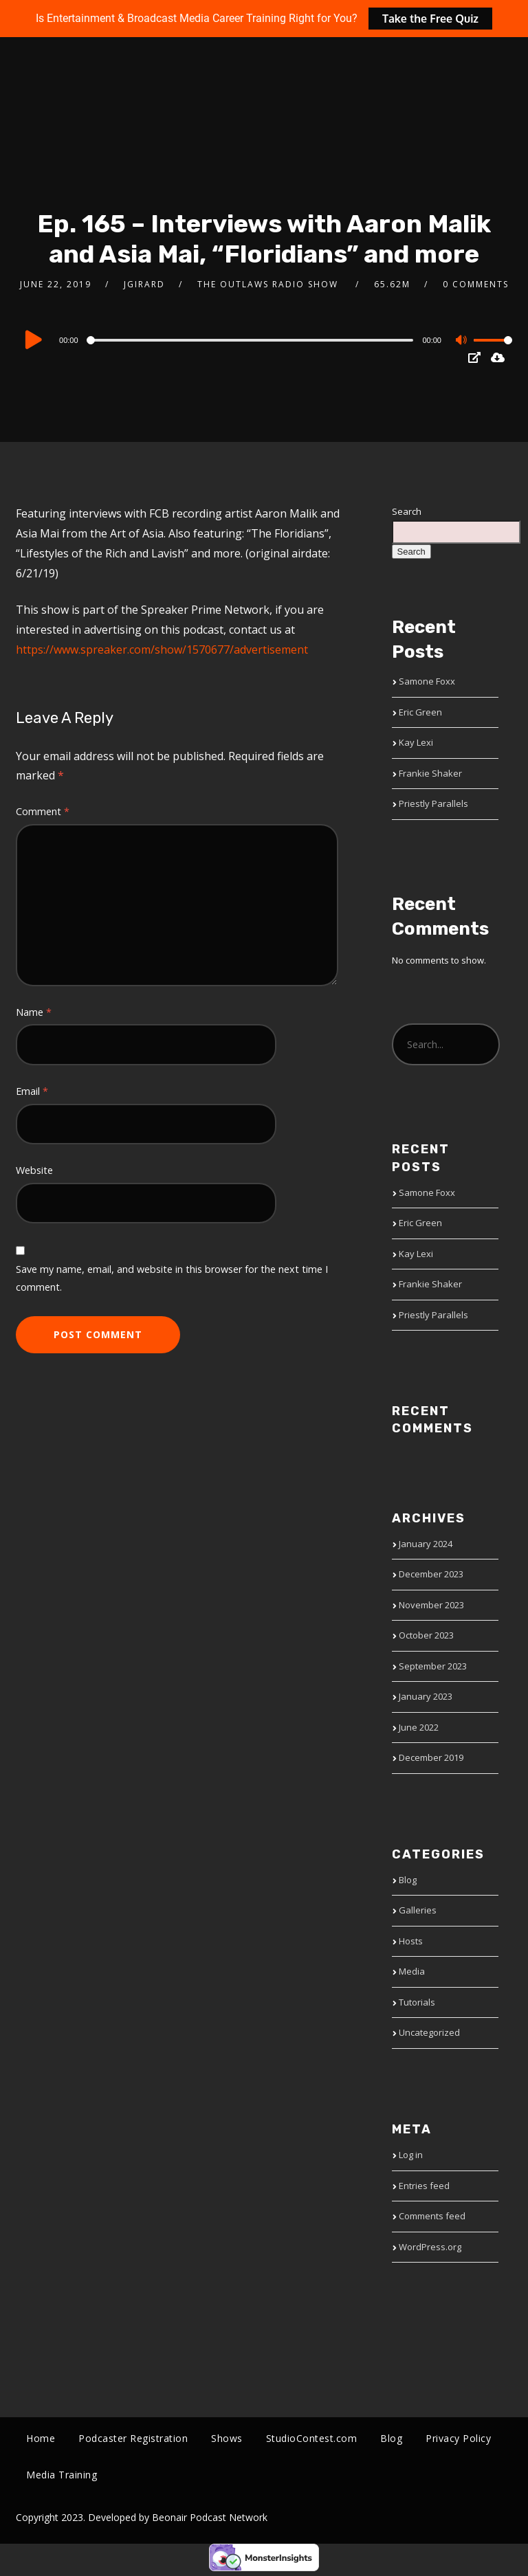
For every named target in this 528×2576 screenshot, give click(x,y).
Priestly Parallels (433, 803)
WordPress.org (430, 2247)
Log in (411, 2154)
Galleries (418, 1910)
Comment (42, 811)
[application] (264, 339)
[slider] (251, 340)
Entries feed (424, 2185)
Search (406, 511)
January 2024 (425, 1543)
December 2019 (431, 1757)
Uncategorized (429, 2032)
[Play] (35, 339)
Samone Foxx (427, 681)
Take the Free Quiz (430, 18)
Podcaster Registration (133, 2438)
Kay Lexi (416, 742)
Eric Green (420, 712)
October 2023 (426, 1635)
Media (412, 1971)
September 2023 (433, 1666)
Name (34, 1012)
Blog (408, 1880)
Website (34, 1170)
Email (32, 1091)
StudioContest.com (312, 2438)
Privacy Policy (458, 2438)
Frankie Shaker (430, 773)
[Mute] (463, 341)
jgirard (144, 284)
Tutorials (417, 2002)
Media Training (61, 2477)
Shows (227, 2438)
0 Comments (476, 284)
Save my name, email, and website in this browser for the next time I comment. (172, 1278)
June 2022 (419, 1727)
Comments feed (432, 2216)
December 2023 (431, 1574)
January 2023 (425, 1696)
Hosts (411, 1941)
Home (40, 2438)
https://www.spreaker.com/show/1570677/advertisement (162, 649)
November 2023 (431, 1605)
